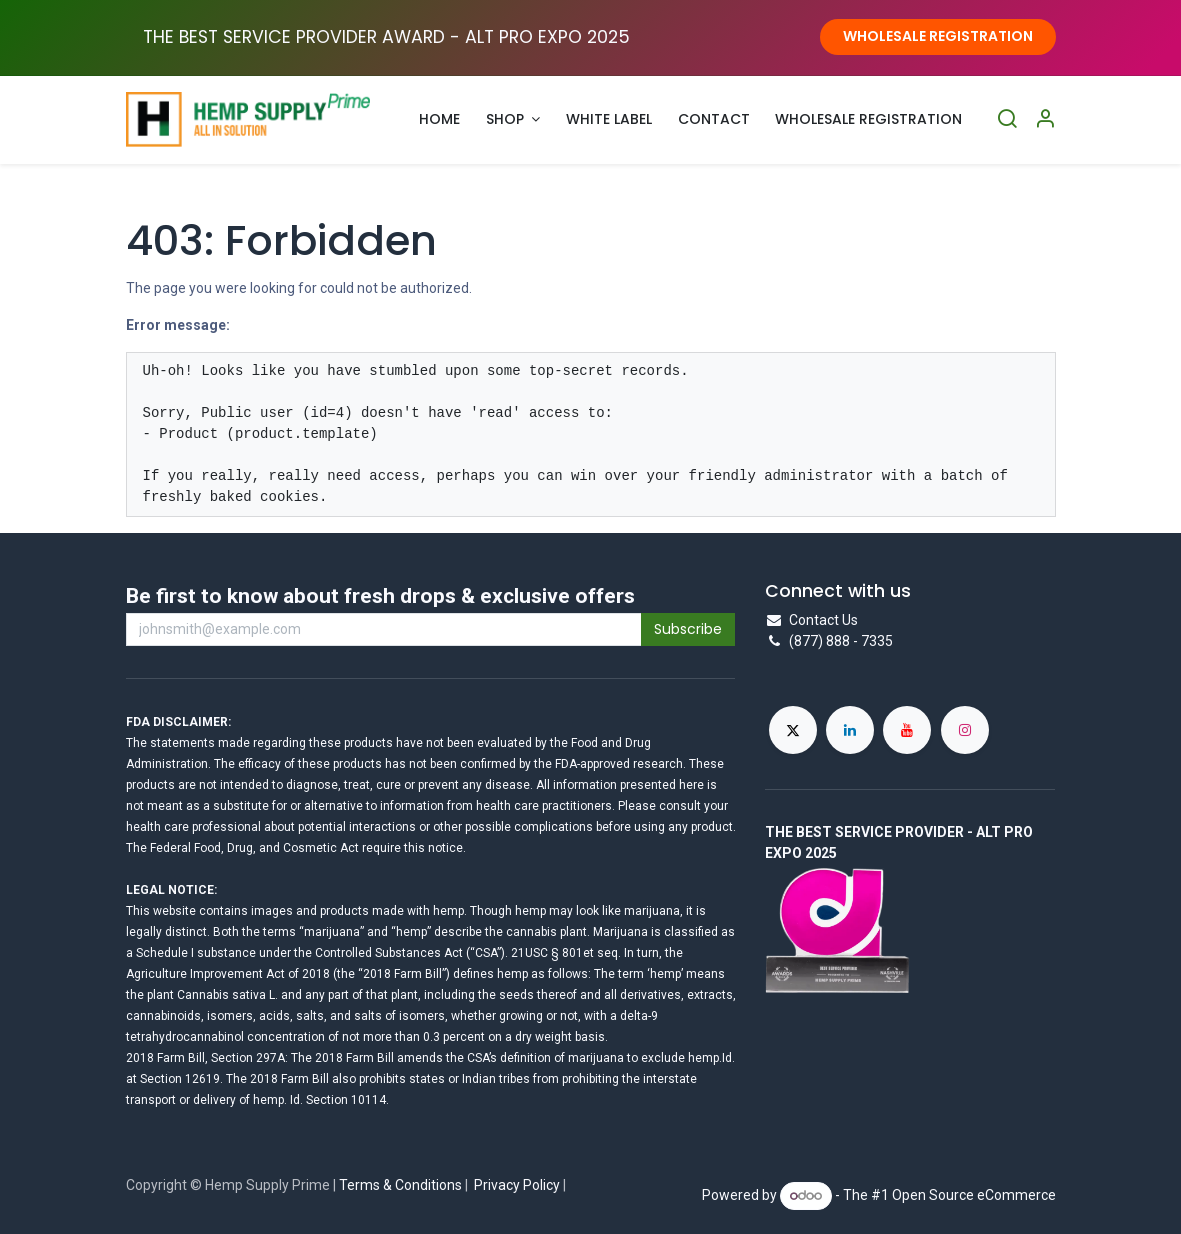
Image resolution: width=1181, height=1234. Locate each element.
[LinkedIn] (850, 730)
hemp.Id (710, 1058)
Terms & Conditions (400, 1185)
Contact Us (823, 620)
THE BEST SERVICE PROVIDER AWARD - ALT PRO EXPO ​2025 (386, 37)
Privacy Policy (517, 1185)
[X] (793, 730)
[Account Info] (1045, 119)
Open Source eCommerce (974, 1195)
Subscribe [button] (688, 629)
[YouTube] (907, 730)
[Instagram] (965, 730)
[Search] (1007, 119)
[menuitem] (440, 119)
